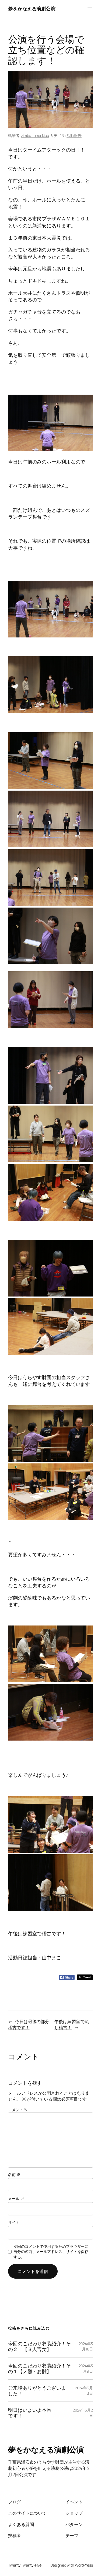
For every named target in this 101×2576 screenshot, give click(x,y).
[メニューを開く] (89, 9)
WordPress (84, 2565)
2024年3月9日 (86, 2368)
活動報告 (74, 135)
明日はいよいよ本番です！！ (29, 2412)
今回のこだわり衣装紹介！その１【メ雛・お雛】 (39, 2368)
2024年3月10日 (86, 2346)
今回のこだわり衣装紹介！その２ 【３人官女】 (39, 2346)
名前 (14, 2174)
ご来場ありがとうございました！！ (37, 2390)
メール (16, 2198)
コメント (17, 2109)
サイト (13, 2222)
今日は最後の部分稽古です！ (28, 2025)
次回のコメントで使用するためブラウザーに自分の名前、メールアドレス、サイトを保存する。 (50, 2251)
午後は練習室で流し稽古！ (71, 2025)
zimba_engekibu (35, 135)
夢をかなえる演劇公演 (31, 8)
